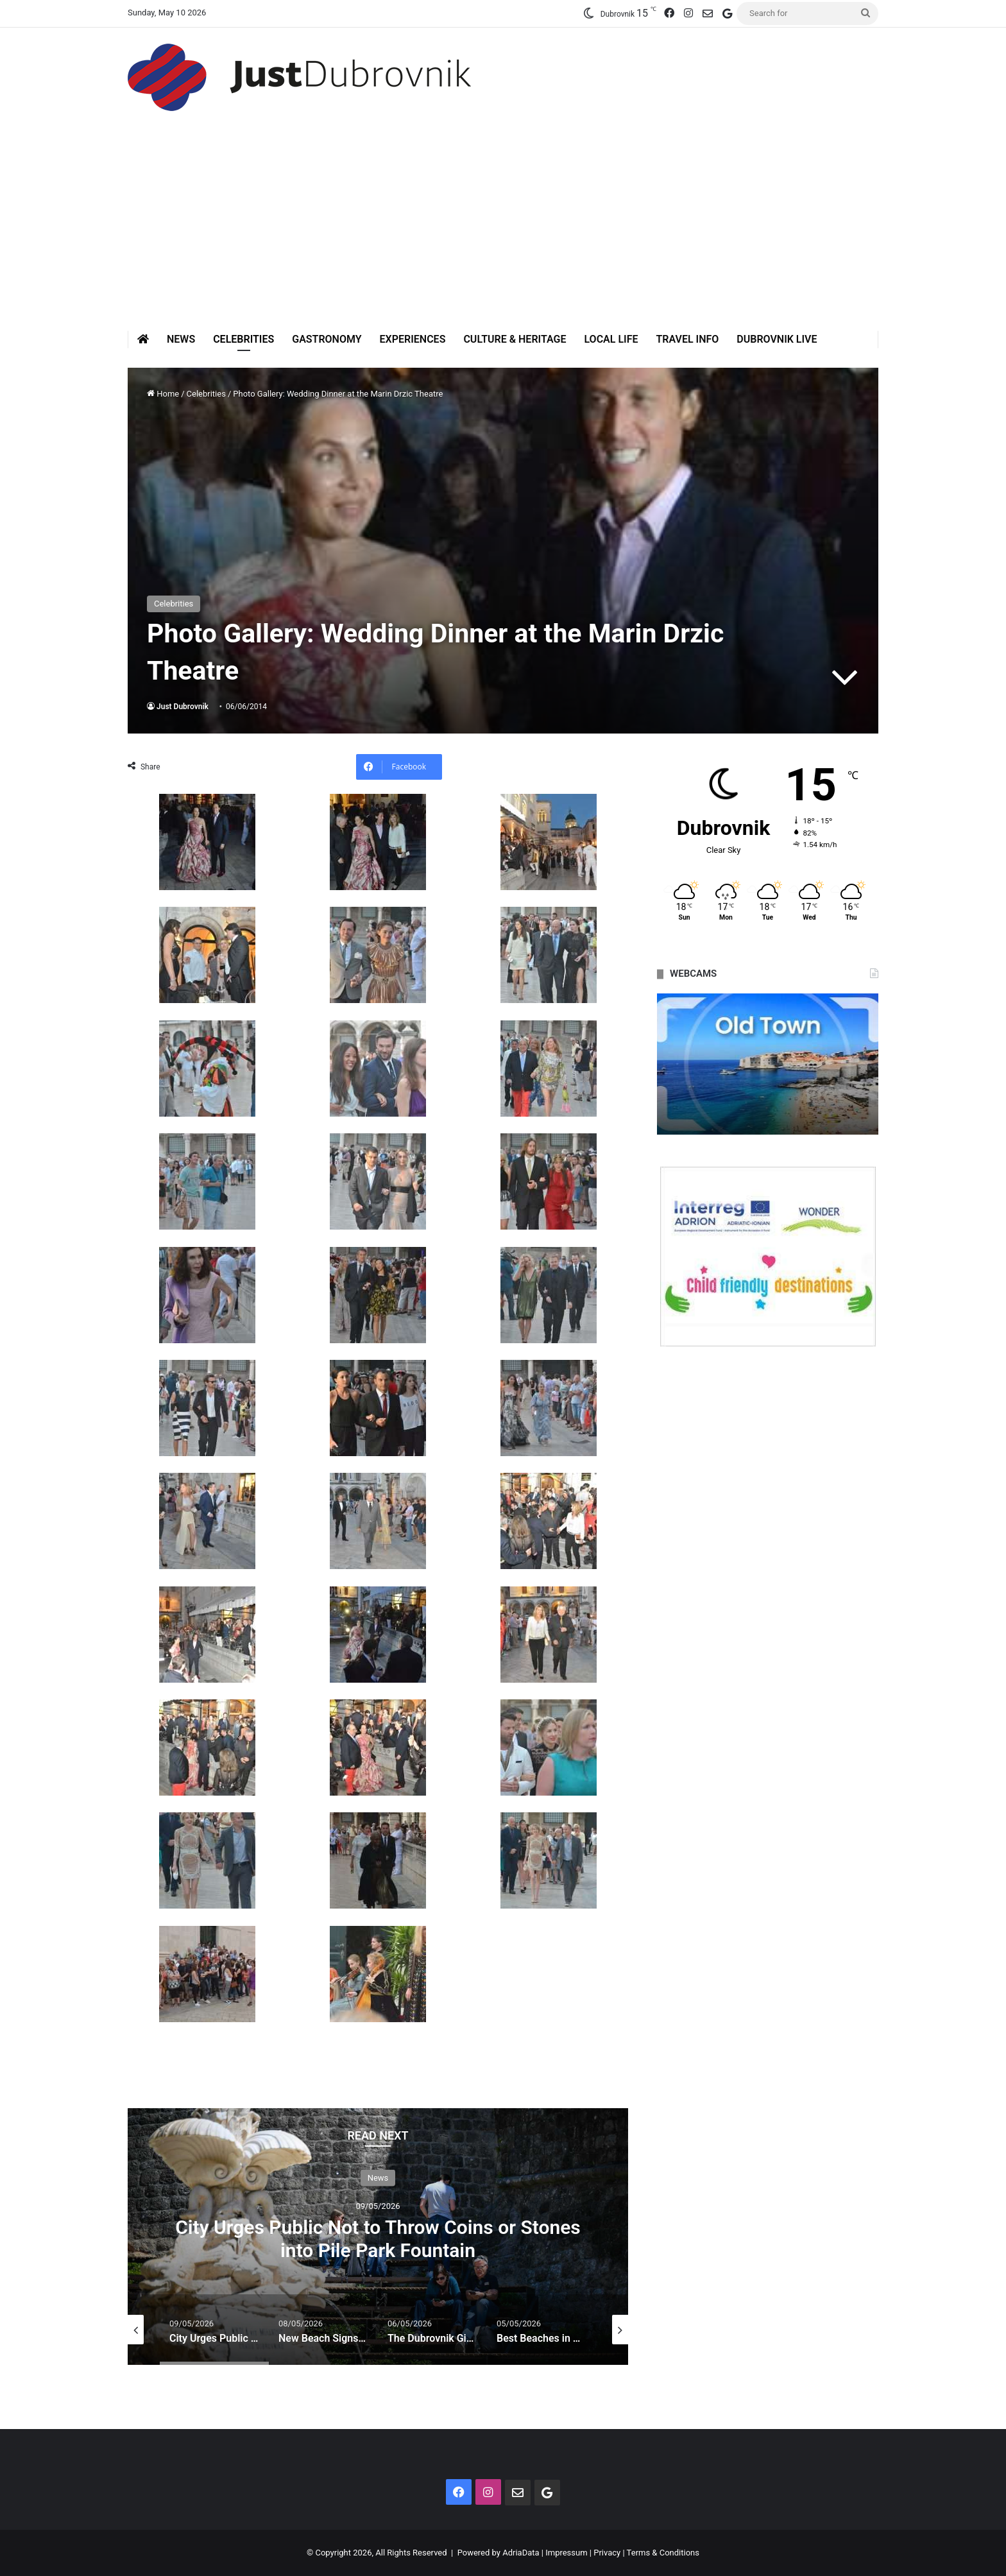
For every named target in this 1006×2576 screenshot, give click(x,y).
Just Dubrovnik (183, 706)
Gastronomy (326, 339)
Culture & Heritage (514, 339)
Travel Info (687, 339)
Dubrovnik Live (777, 339)
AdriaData (520, 2552)
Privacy (606, 2552)
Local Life (611, 339)
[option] (378, 2236)
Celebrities (243, 339)
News (181, 339)
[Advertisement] (503, 234)
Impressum (566, 2552)
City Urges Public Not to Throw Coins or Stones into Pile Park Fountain (378, 2238)
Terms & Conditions (663, 2552)
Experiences (413, 339)
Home (163, 394)
